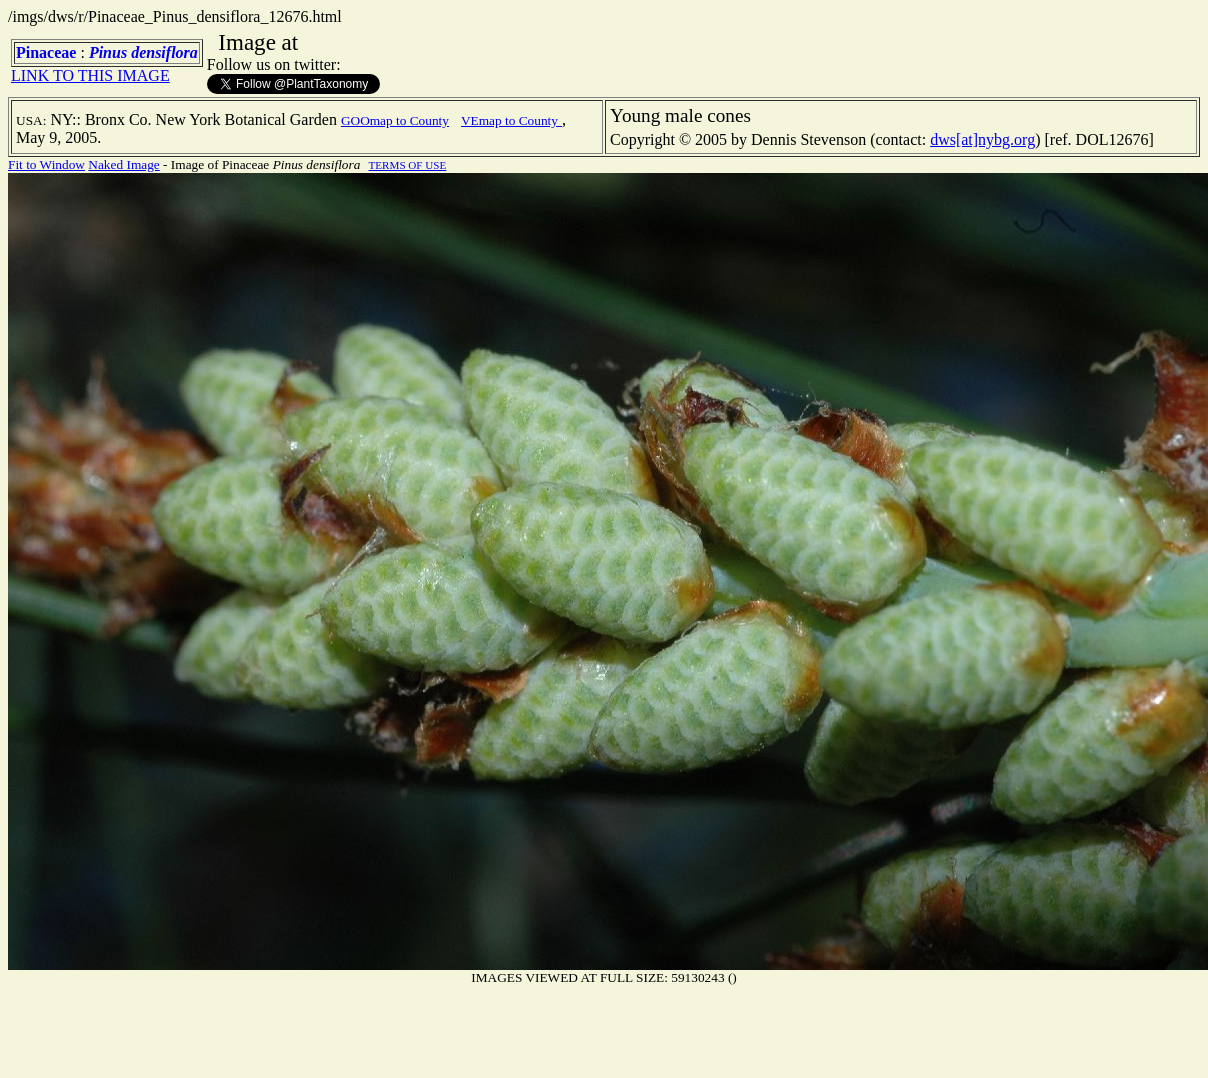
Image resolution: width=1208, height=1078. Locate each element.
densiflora (164, 52)
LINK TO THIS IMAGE (90, 75)
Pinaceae (46, 52)
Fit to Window (46, 164)
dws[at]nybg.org (982, 139)
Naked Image (123, 164)
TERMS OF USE (408, 165)
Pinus (108, 52)
